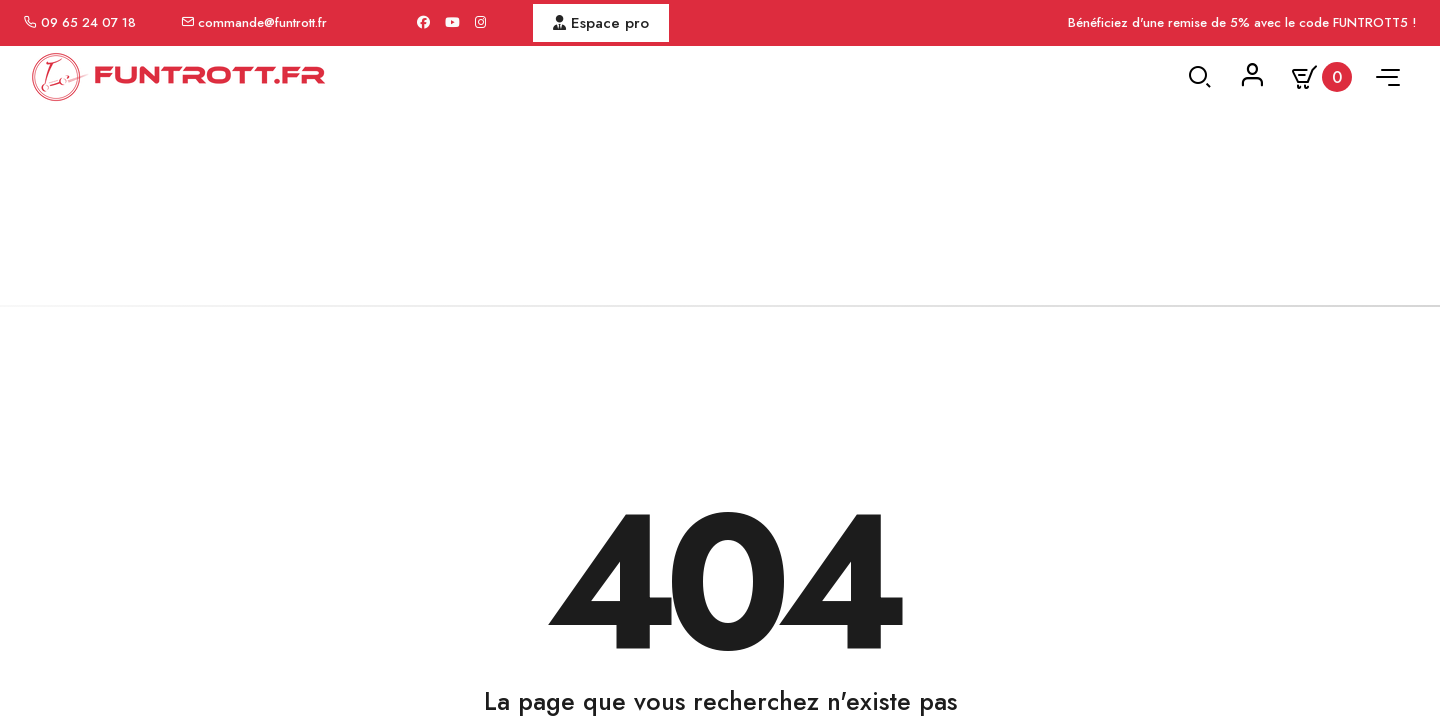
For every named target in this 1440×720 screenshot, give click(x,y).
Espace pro (601, 23)
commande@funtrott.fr (262, 22)
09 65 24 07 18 (88, 22)
